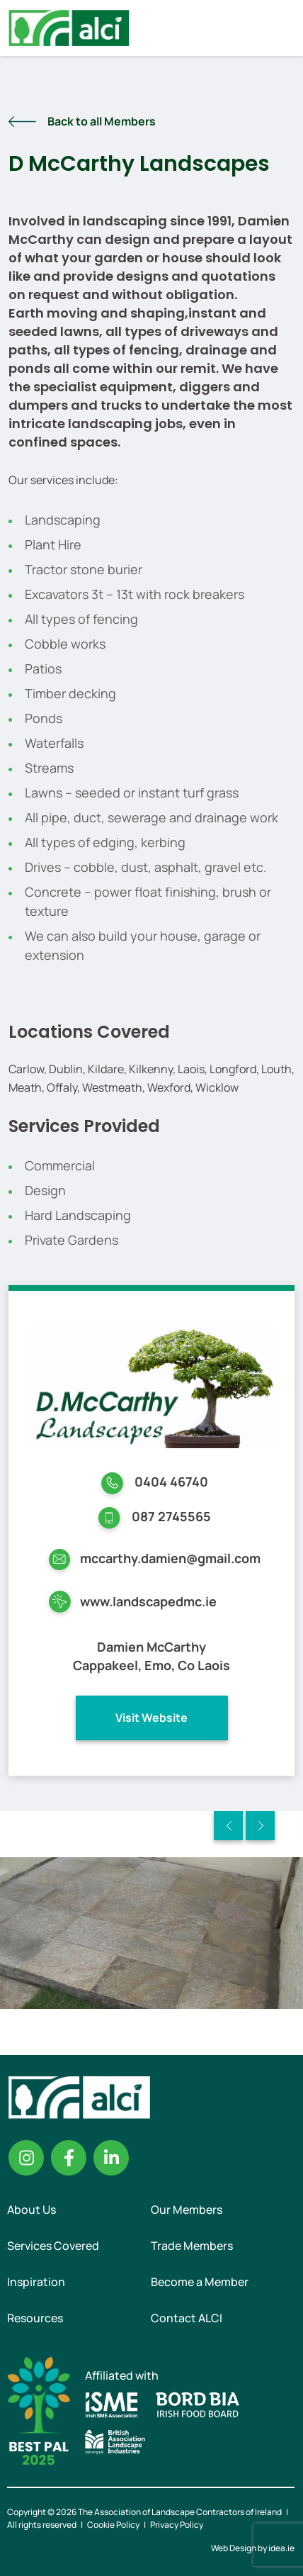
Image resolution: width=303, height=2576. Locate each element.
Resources (35, 2318)
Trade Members (192, 2245)
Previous (228, 1825)
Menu (280, 27)
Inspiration (36, 2282)
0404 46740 (171, 1481)
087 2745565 (171, 1516)
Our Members (186, 2209)
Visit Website (151, 1717)
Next (260, 1825)
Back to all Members (101, 121)
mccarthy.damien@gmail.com (170, 1558)
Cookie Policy (113, 2525)
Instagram (26, 2157)
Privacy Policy (176, 2525)
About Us (31, 2209)
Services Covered (53, 2245)
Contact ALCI (186, 2318)
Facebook (68, 2157)
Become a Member (199, 2282)
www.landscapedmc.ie (148, 1601)
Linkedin (111, 2157)
